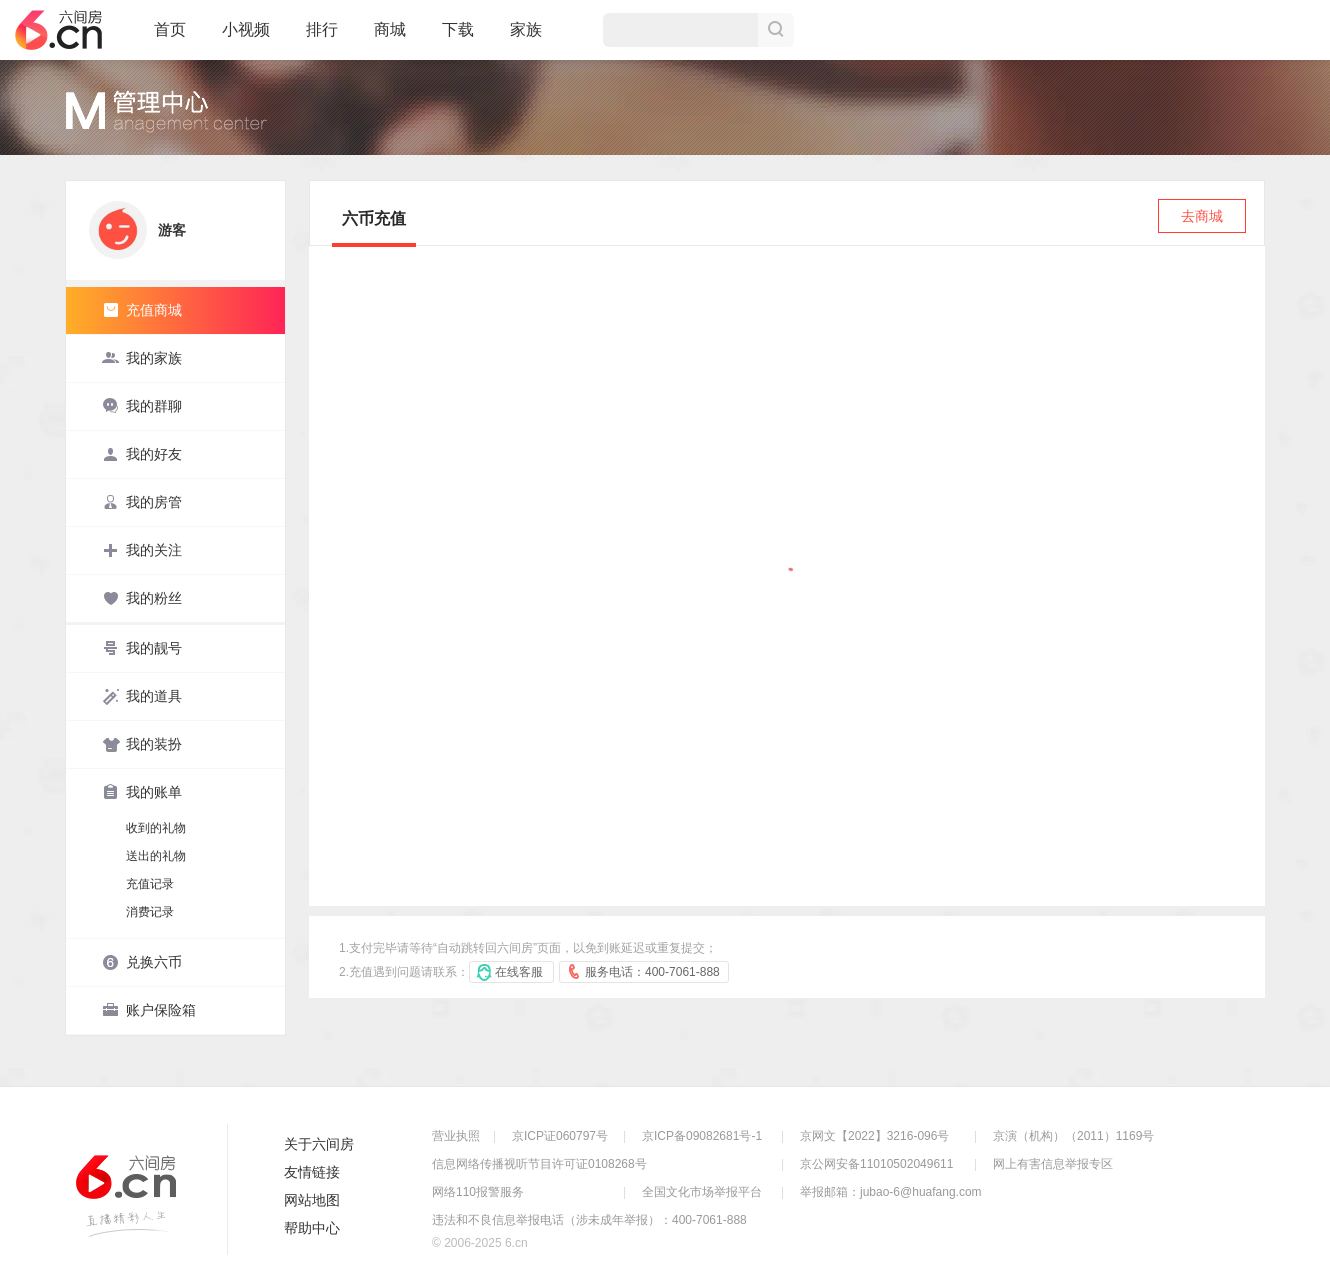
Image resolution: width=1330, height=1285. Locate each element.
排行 (322, 29)
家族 (526, 38)
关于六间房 (319, 1144)
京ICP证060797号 (560, 1136)
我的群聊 (142, 406)
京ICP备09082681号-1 (702, 1136)
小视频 (246, 38)
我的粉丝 (142, 598)
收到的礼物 (156, 828)
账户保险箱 (149, 1010)
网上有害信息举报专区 (1053, 1164)
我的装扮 (142, 744)
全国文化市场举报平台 (702, 1192)
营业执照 (456, 1136)
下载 (458, 29)
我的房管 (142, 502)
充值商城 (142, 310)
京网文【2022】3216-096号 (874, 1136)
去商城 (1202, 216)
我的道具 (142, 696)
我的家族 (142, 358)
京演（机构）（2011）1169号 (1073, 1136)
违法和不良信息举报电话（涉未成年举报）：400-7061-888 (589, 1220)
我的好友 (142, 454)
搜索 (776, 30)
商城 (390, 38)
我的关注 (142, 550)
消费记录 (150, 912)
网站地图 (312, 1200)
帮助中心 (312, 1228)
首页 (170, 38)
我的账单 (142, 792)
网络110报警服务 (478, 1192)
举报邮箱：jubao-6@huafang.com (891, 1192)
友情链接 (312, 1172)
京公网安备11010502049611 (876, 1164)
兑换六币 (142, 962)
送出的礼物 (156, 856)
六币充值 (374, 218)
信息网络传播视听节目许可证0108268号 (539, 1164)
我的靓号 (142, 648)
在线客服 (519, 972)
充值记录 (150, 884)
